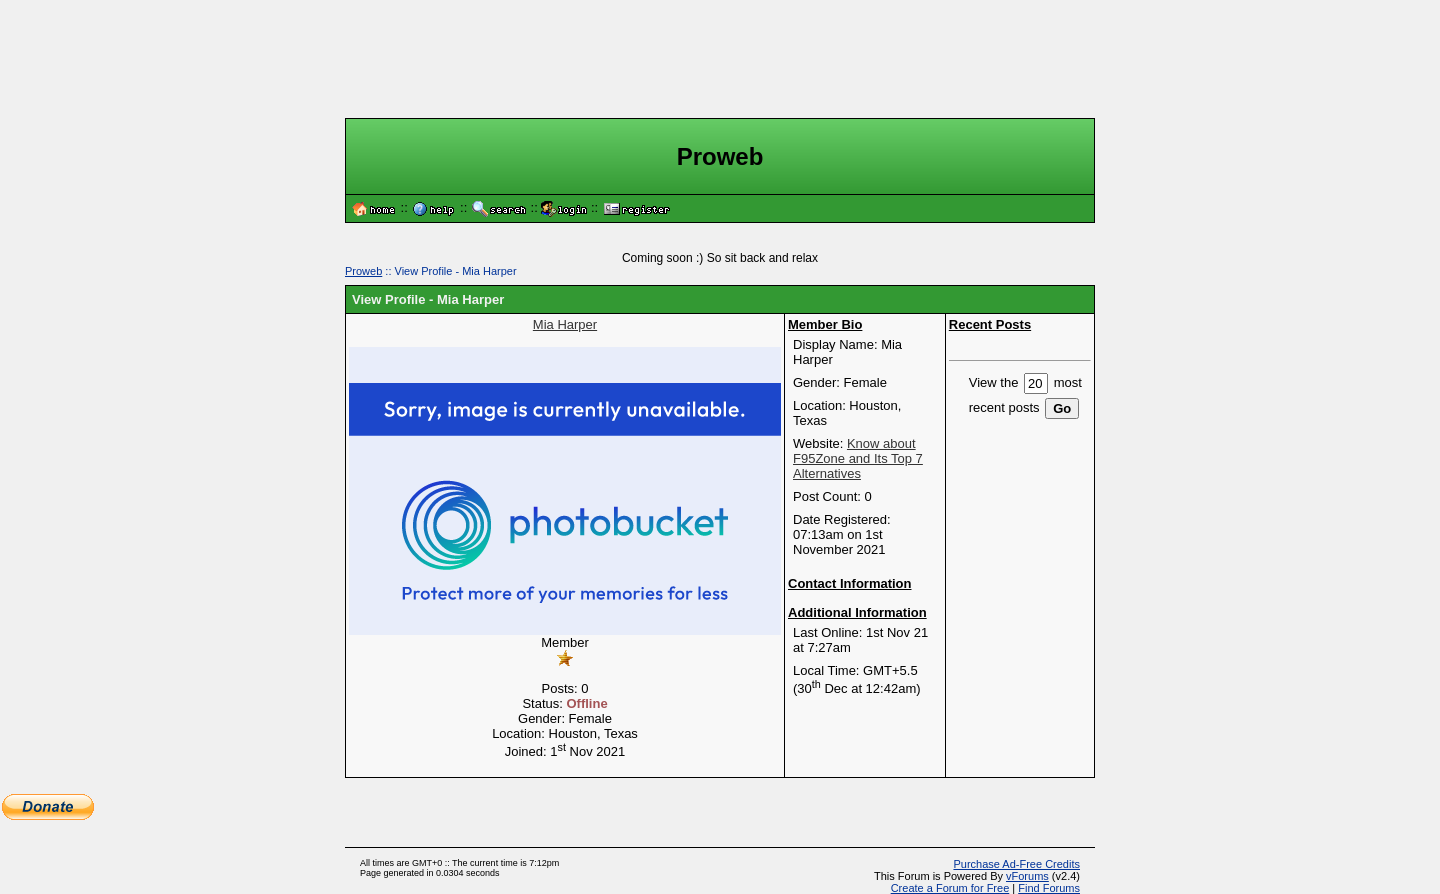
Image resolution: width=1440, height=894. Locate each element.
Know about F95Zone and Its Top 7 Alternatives (858, 458)
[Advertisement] (720, 59)
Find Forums (1049, 888)
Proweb (363, 271)
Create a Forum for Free (950, 888)
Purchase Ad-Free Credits (1016, 864)
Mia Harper (565, 324)
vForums (1027, 876)
